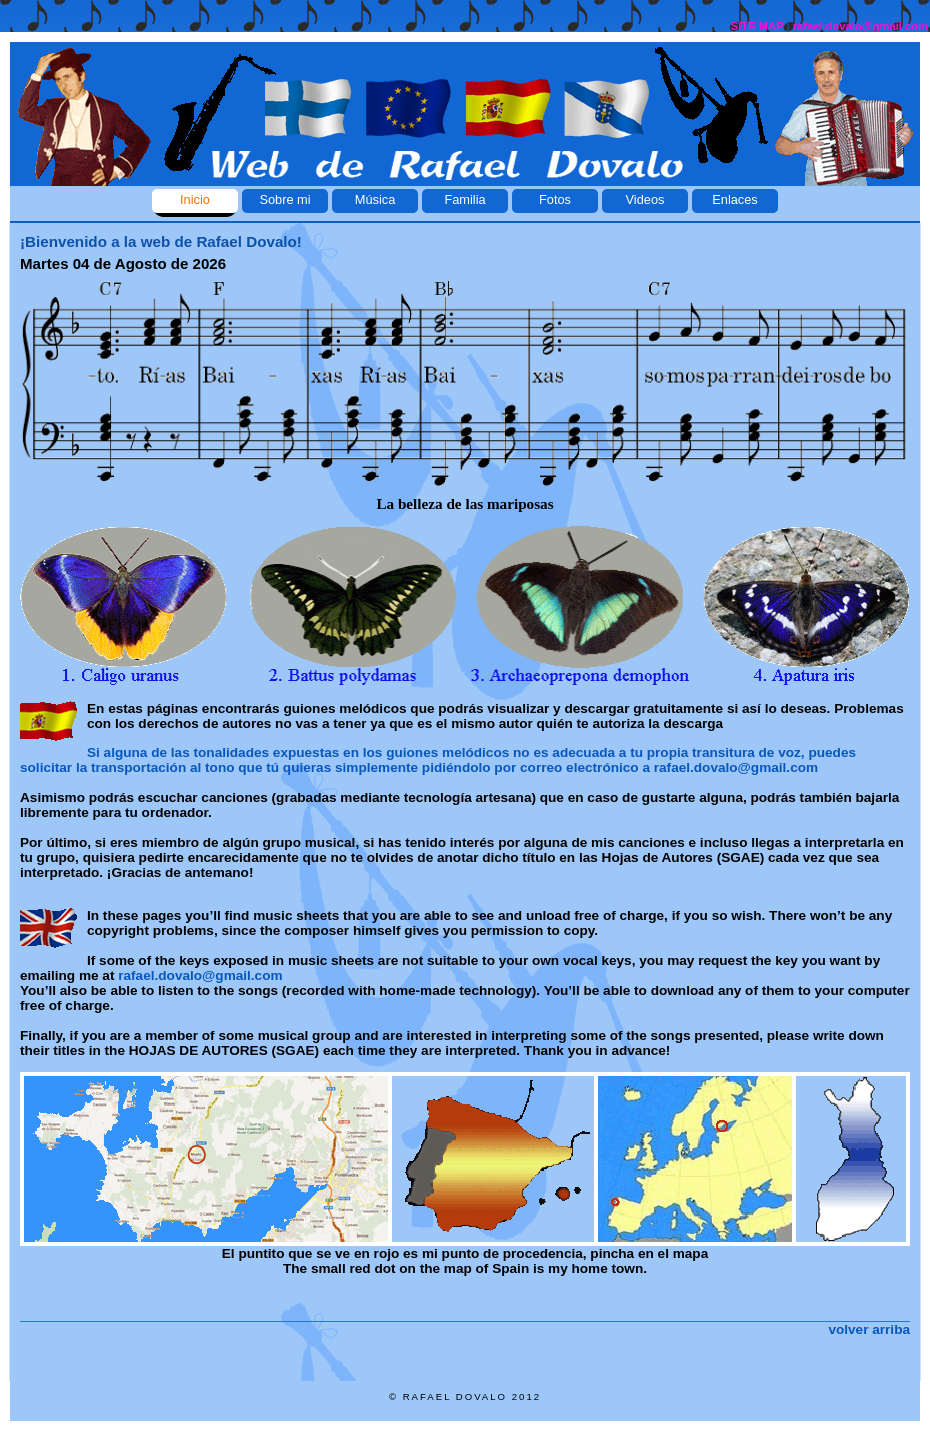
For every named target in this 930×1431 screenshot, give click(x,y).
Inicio (195, 199)
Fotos (555, 199)
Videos (645, 199)
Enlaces (735, 199)
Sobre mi (284, 199)
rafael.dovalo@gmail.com (860, 26)
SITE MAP (757, 26)
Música (375, 199)
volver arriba (869, 1329)
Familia (464, 199)
